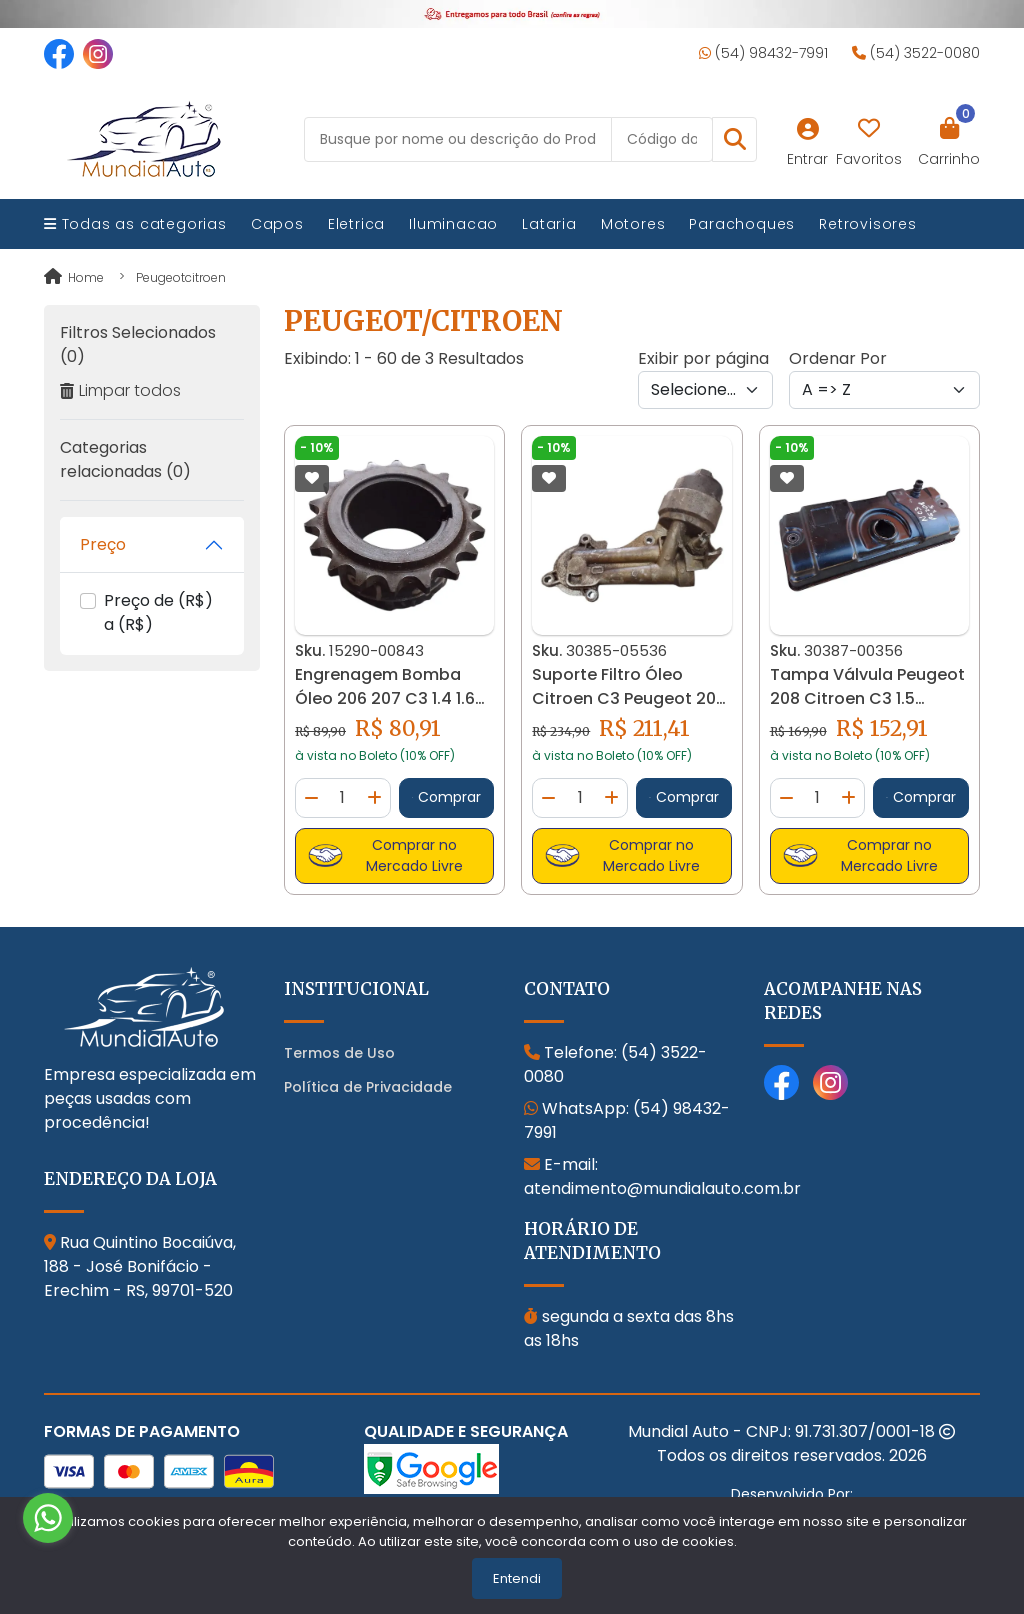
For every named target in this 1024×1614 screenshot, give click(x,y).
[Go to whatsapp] (48, 1518)
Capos (277, 224)
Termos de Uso (339, 1053)
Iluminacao (453, 224)
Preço (103, 544)
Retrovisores (868, 224)
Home (74, 277)
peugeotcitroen (181, 277)
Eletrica (356, 224)
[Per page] (705, 390)
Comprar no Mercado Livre (385, 855)
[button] (734, 139)
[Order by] (884, 390)
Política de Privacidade (368, 1087)
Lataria (549, 224)
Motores (633, 224)
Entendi (517, 1578)
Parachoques (742, 224)
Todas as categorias (135, 224)
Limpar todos (120, 390)
